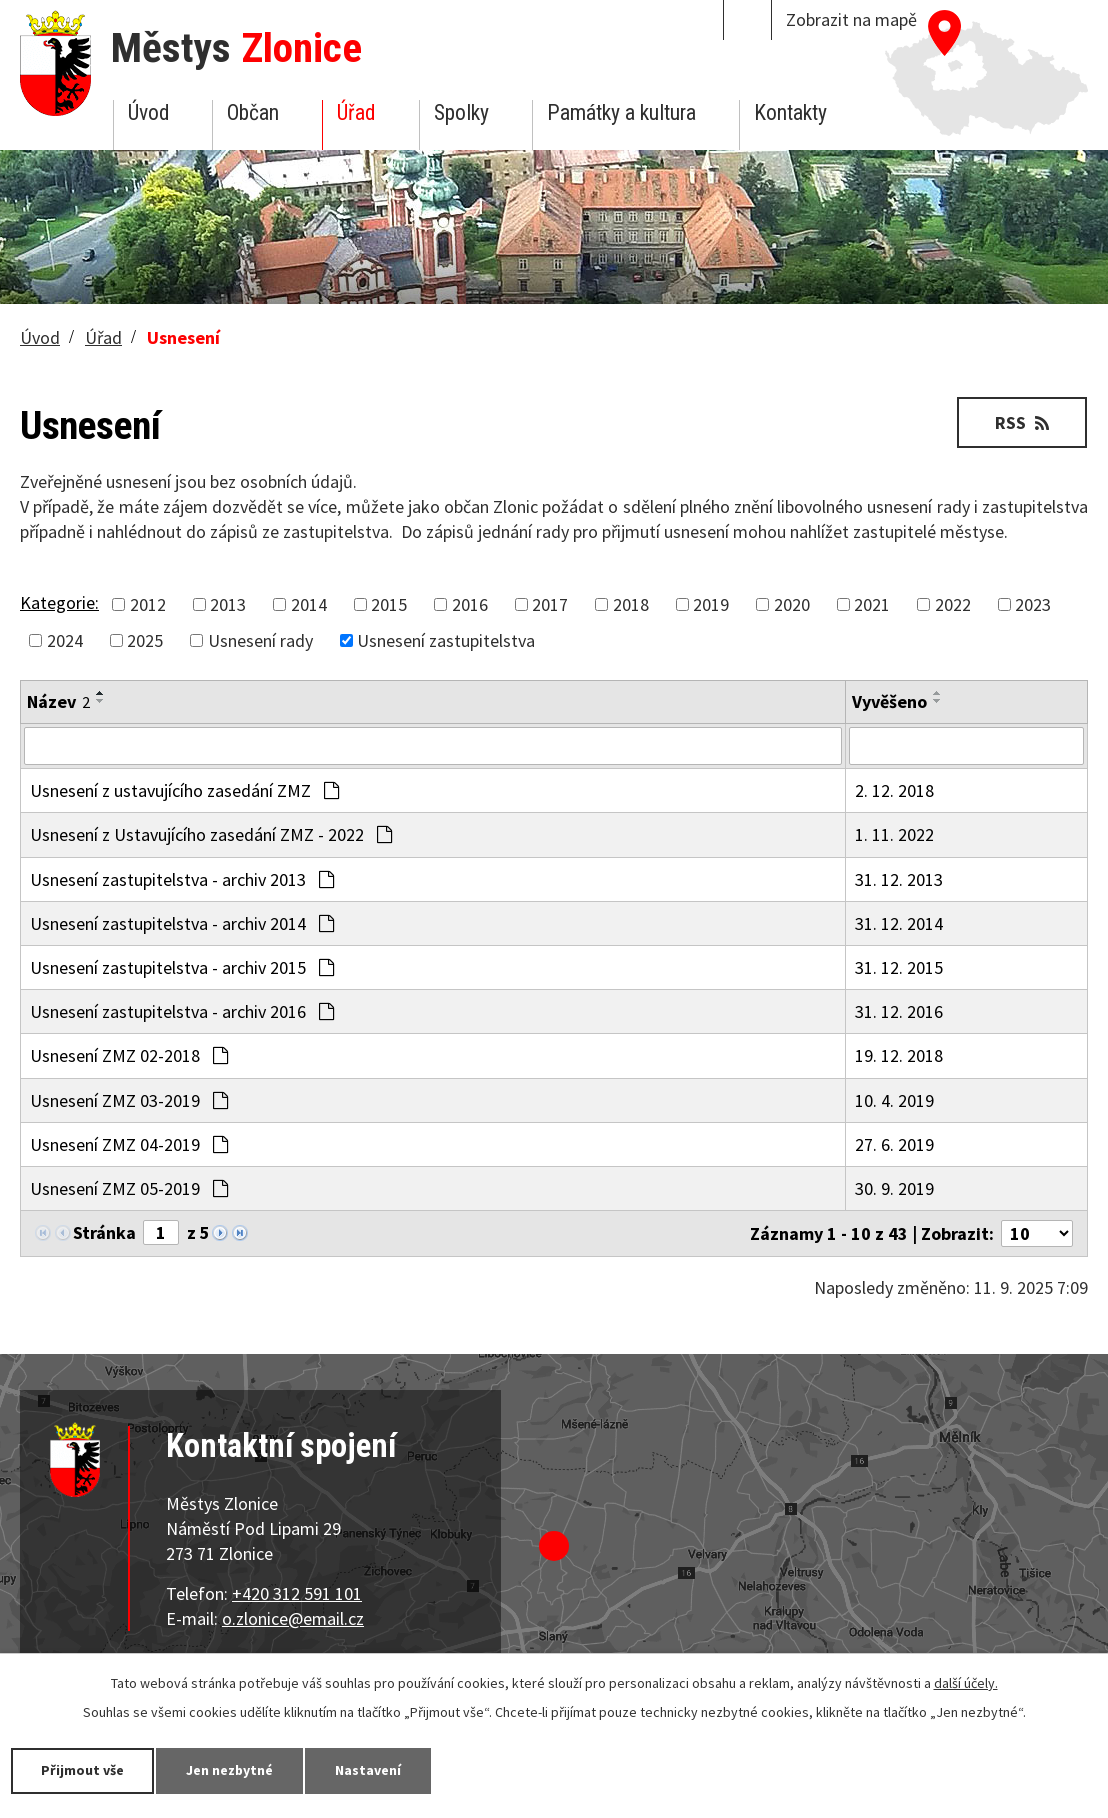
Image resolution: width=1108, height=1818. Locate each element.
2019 (711, 604)
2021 (872, 604)
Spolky (461, 112)
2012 (148, 604)
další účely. (966, 1683)
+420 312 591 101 (297, 1593)
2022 (953, 604)
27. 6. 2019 (894, 1144)
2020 (792, 604)
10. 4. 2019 (894, 1100)
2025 (145, 640)
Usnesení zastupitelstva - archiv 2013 (182, 879)
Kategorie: (59, 602)
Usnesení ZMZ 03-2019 (129, 1100)
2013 (228, 604)
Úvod (148, 112)
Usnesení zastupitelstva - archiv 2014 (182, 923)
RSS (1022, 422)
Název (58, 701)
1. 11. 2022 (894, 834)
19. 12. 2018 (899, 1055)
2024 (65, 640)
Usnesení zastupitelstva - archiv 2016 (182, 1011)
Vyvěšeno (889, 701)
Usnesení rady (260, 640)
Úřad (356, 112)
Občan (253, 112)
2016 (470, 604)
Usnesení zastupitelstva (446, 640)
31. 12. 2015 (899, 967)
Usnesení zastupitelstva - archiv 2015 (182, 967)
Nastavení (369, 1770)
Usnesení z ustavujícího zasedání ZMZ (184, 790)
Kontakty (790, 112)
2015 (389, 604)
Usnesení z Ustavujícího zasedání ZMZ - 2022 (211, 834)
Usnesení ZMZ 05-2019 (129, 1188)
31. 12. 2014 (899, 923)
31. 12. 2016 (899, 1011)
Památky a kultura (621, 112)
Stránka (104, 1232)
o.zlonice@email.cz (293, 1618)
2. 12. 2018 (894, 790)
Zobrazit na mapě (851, 19)
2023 (1033, 604)
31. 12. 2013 (899, 879)
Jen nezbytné (230, 1770)
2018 (631, 604)
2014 (309, 604)
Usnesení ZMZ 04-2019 (129, 1144)
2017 (550, 604)
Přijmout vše (82, 1770)
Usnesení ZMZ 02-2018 (129, 1055)
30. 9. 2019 (894, 1188)
